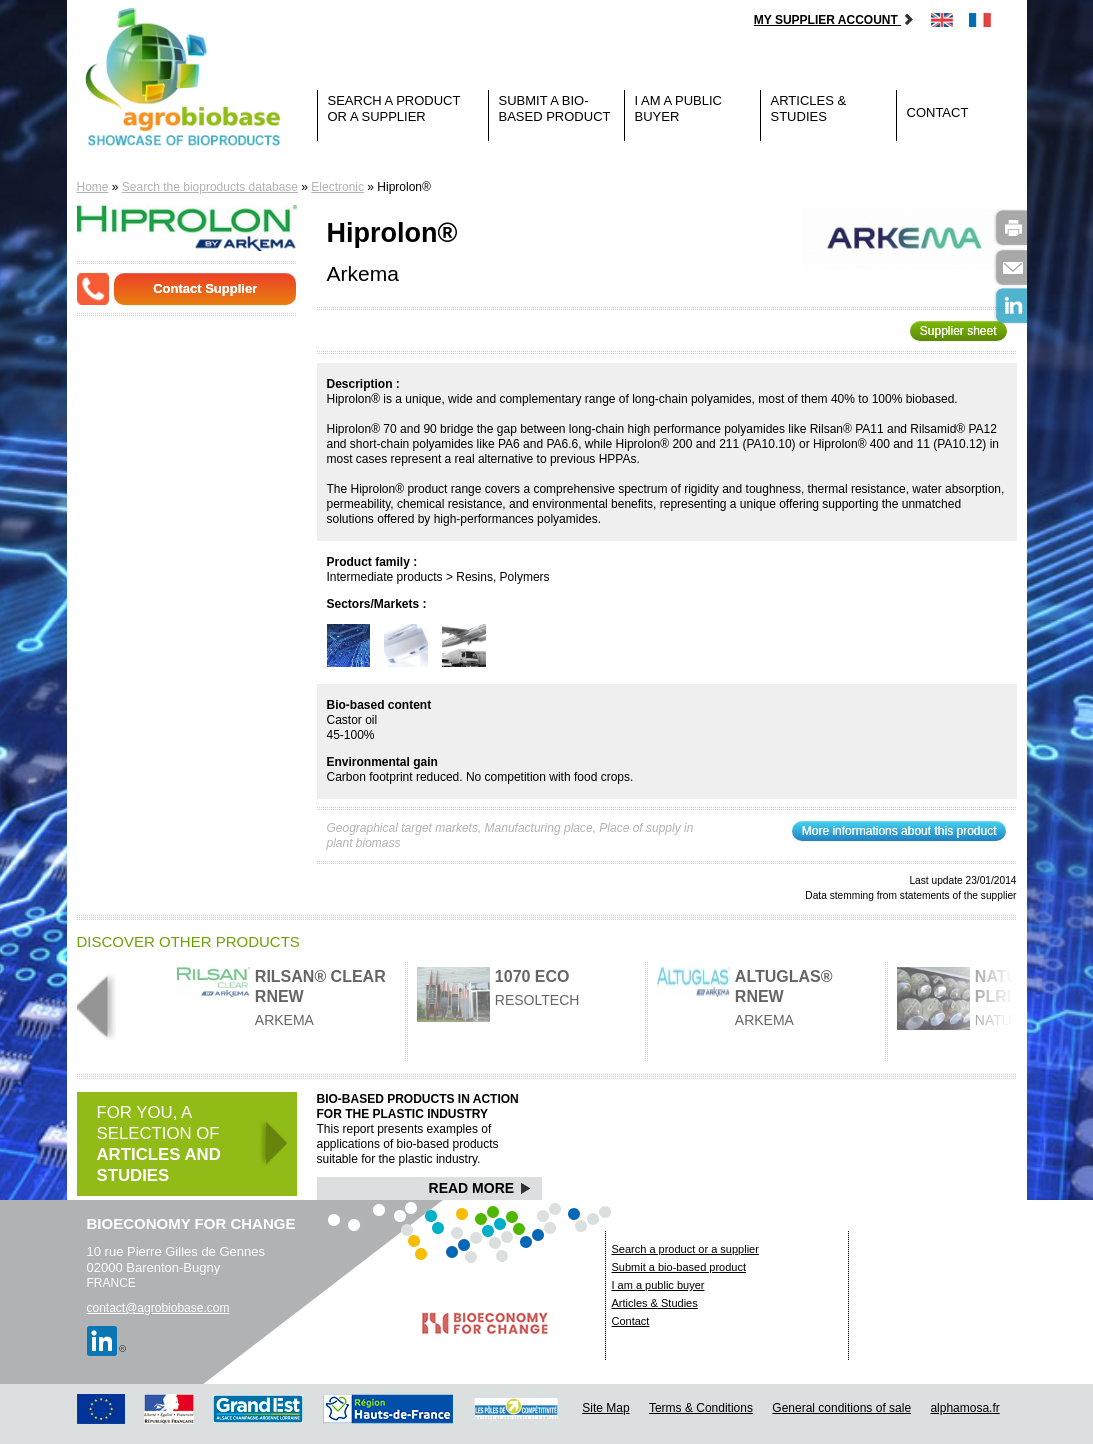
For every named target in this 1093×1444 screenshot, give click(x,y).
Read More (480, 1188)
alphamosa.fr (964, 1408)
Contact (938, 112)
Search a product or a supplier (394, 108)
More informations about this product (899, 831)
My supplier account (834, 20)
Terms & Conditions (701, 1408)
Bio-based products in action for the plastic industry (418, 1106)
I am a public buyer (678, 108)
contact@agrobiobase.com (158, 1308)
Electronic (337, 187)
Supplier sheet (958, 331)
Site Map (605, 1408)
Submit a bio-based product (555, 108)
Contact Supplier (205, 288)
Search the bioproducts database (210, 187)
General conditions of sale (841, 1408)
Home (93, 187)
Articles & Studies (809, 108)
